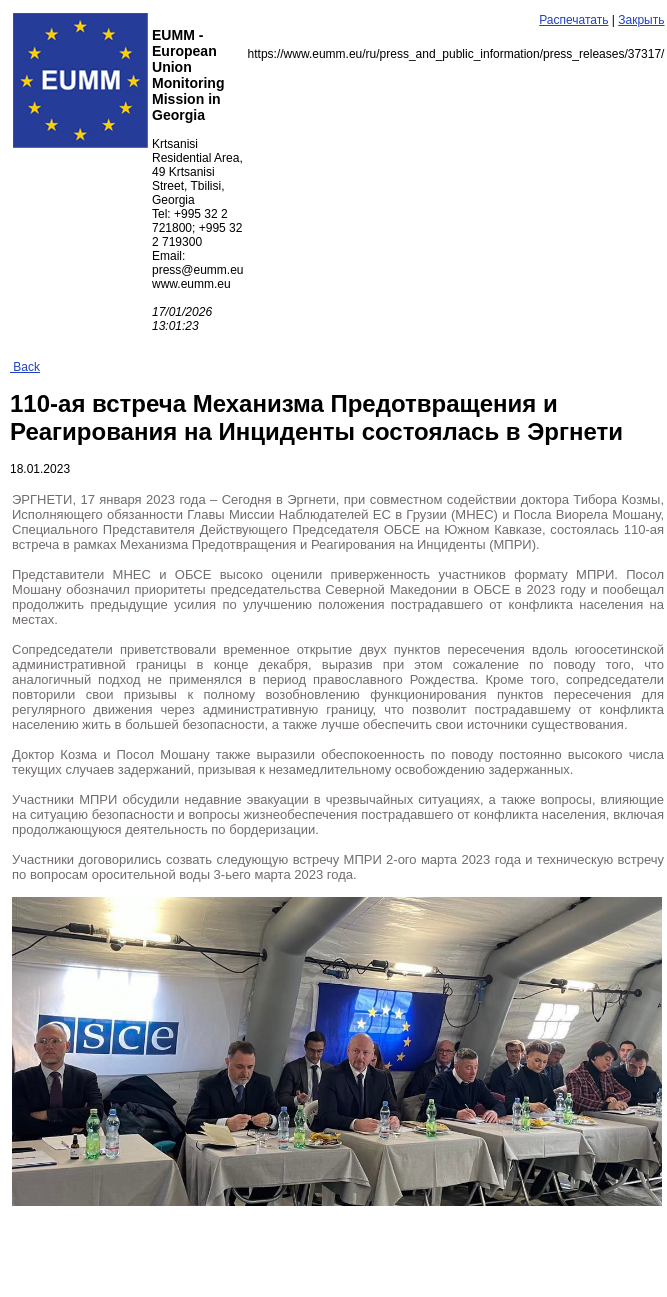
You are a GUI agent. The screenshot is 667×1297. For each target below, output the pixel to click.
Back (25, 367)
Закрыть (641, 20)
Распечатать (573, 20)
